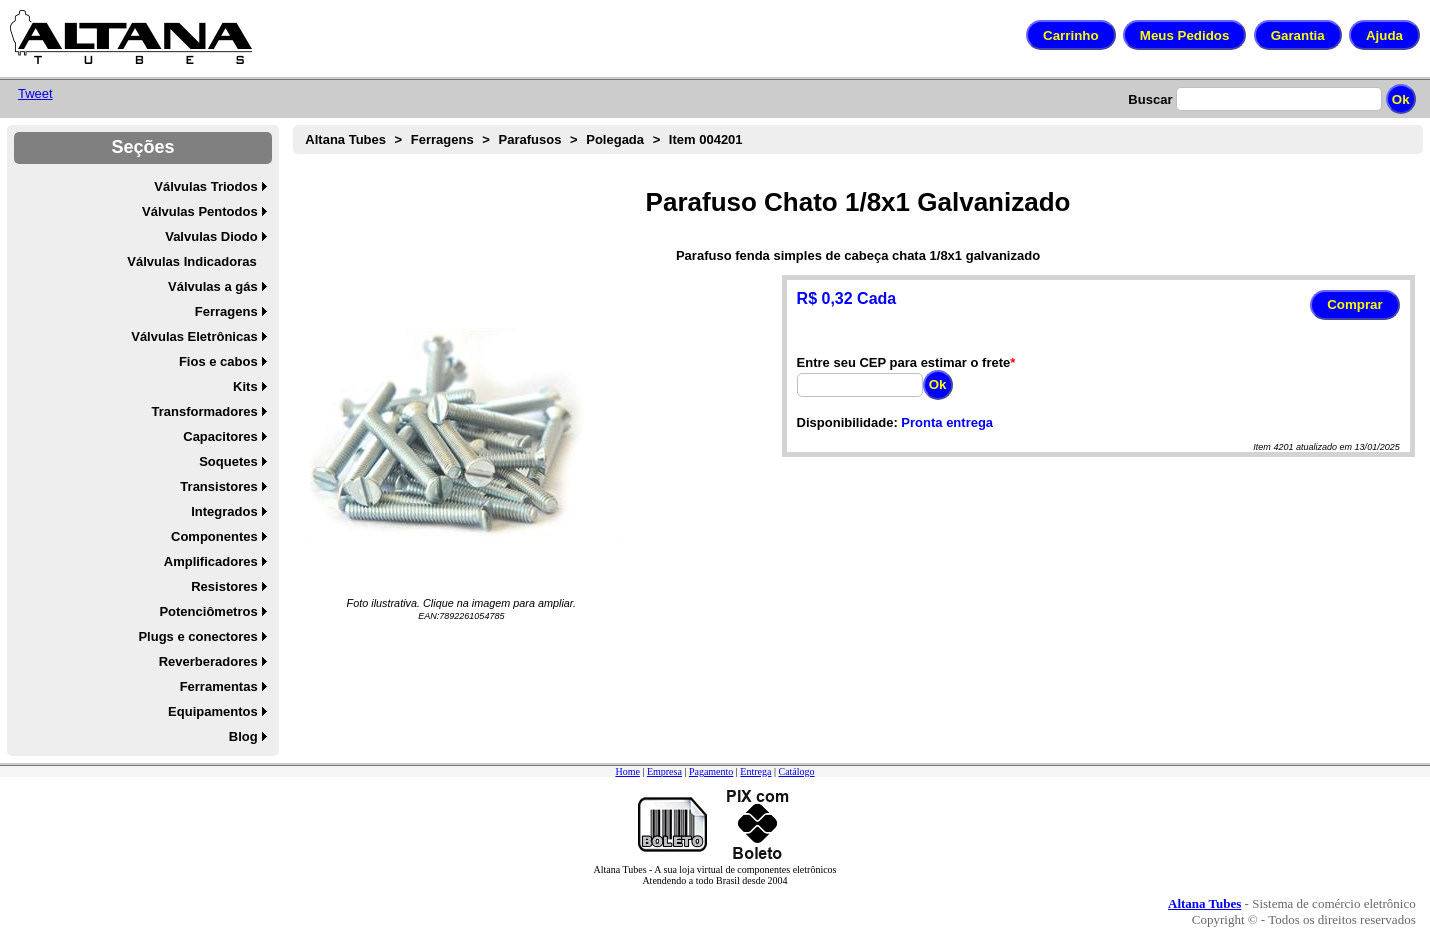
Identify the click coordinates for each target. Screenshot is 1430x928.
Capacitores (220, 436)
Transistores (218, 486)
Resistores (224, 586)
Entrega (755, 771)
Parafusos (530, 139)
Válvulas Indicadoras (191, 261)
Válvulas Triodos (205, 186)
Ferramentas (219, 686)
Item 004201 (706, 139)
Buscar (1150, 99)
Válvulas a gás (213, 286)
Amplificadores (211, 561)
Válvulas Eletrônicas (194, 336)
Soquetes (228, 461)
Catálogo (796, 771)
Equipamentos (213, 711)
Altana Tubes (345, 139)
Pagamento (711, 771)
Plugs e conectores (197, 636)
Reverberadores (208, 661)
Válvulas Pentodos (200, 211)
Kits (245, 386)
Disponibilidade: (847, 422)
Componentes (214, 536)
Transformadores (204, 411)
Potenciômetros (208, 611)
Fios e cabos (218, 361)
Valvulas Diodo (211, 236)
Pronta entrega (947, 422)
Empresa (664, 771)
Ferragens (226, 311)
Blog (243, 736)
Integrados (224, 511)
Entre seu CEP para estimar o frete (904, 362)
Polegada (615, 139)
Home (627, 771)
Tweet (35, 93)
